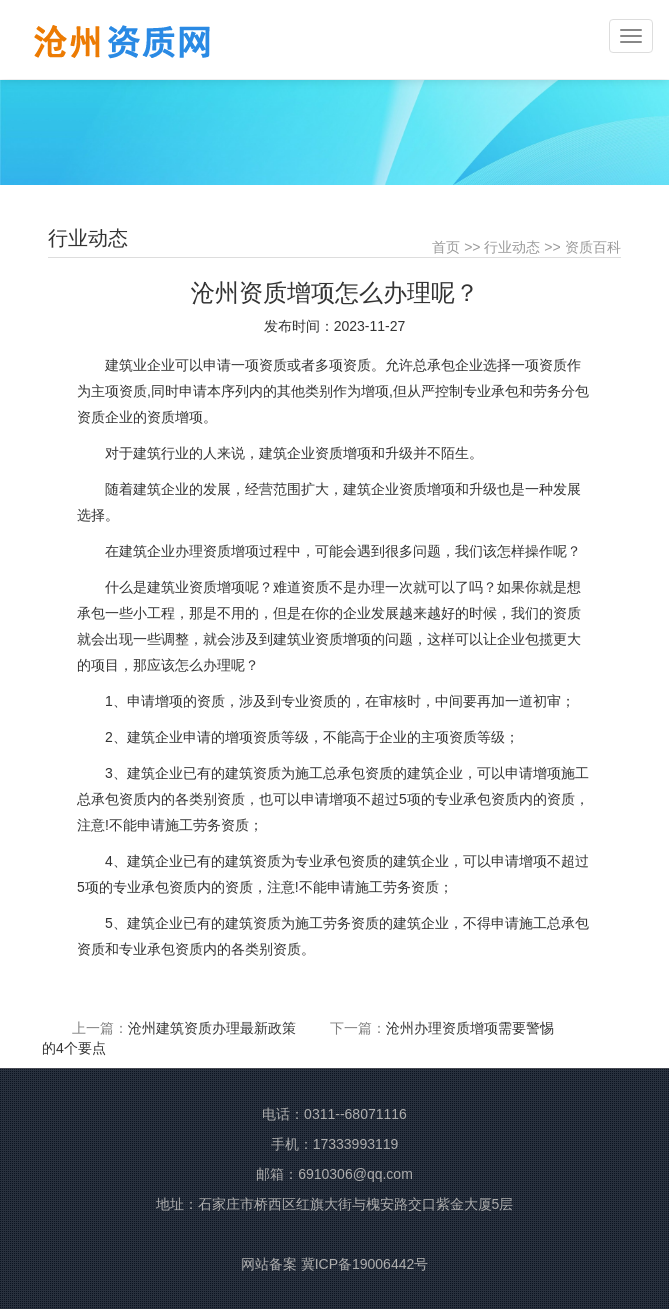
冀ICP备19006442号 (365, 1264)
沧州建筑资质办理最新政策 (212, 1028)
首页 (446, 247)
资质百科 (593, 247)
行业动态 (512, 247)
